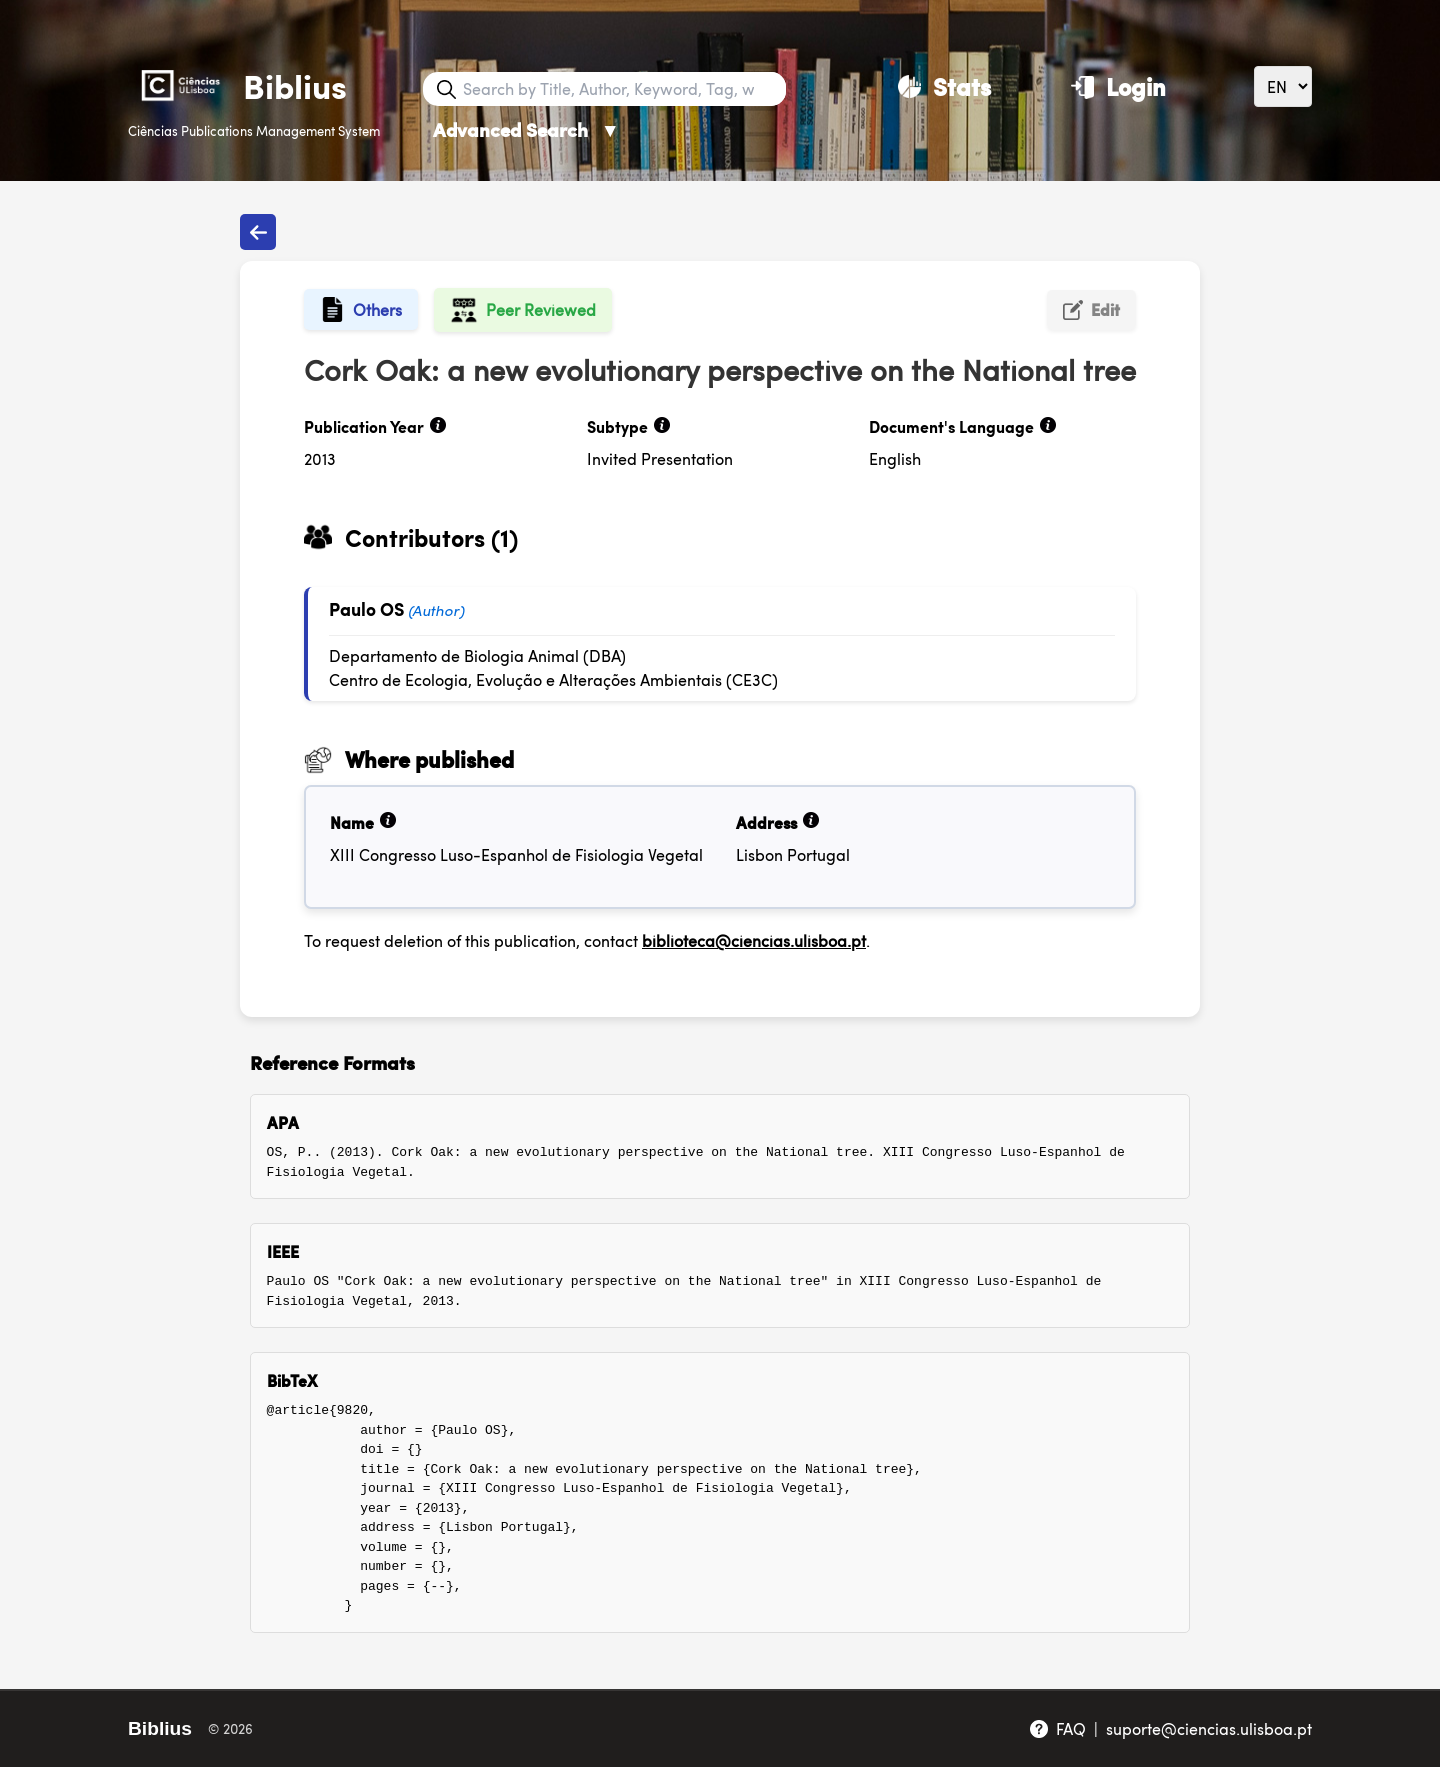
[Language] (1283, 86)
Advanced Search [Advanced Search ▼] (526, 129)
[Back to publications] (258, 232)
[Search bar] (622, 89)
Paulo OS (366, 608)
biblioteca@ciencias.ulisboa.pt (754, 940)
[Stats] (944, 86)
